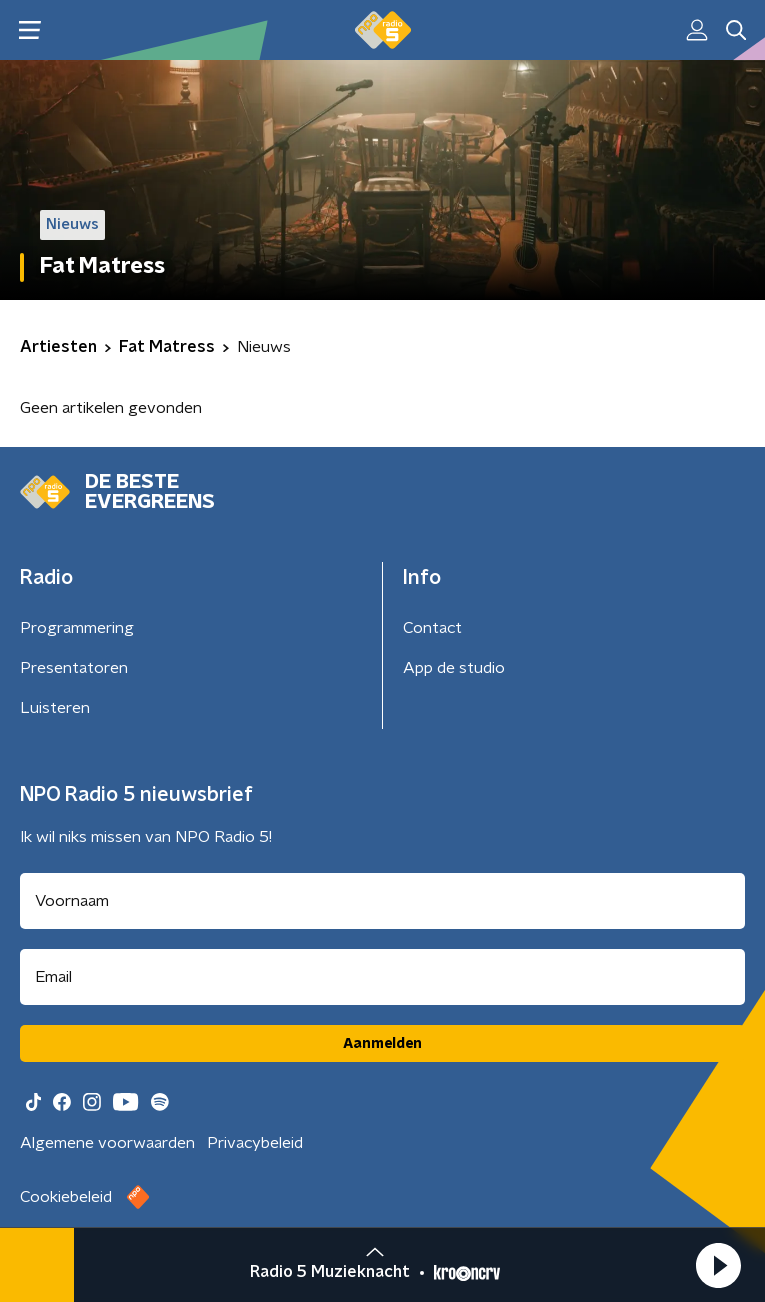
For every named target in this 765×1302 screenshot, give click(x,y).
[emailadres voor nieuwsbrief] (382, 977)
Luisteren (55, 708)
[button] (718, 1265)
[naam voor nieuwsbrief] (382, 901)
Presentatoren (74, 668)
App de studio (454, 668)
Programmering (77, 628)
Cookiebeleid (66, 1197)
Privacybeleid (255, 1143)
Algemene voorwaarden (107, 1143)
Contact (432, 628)
